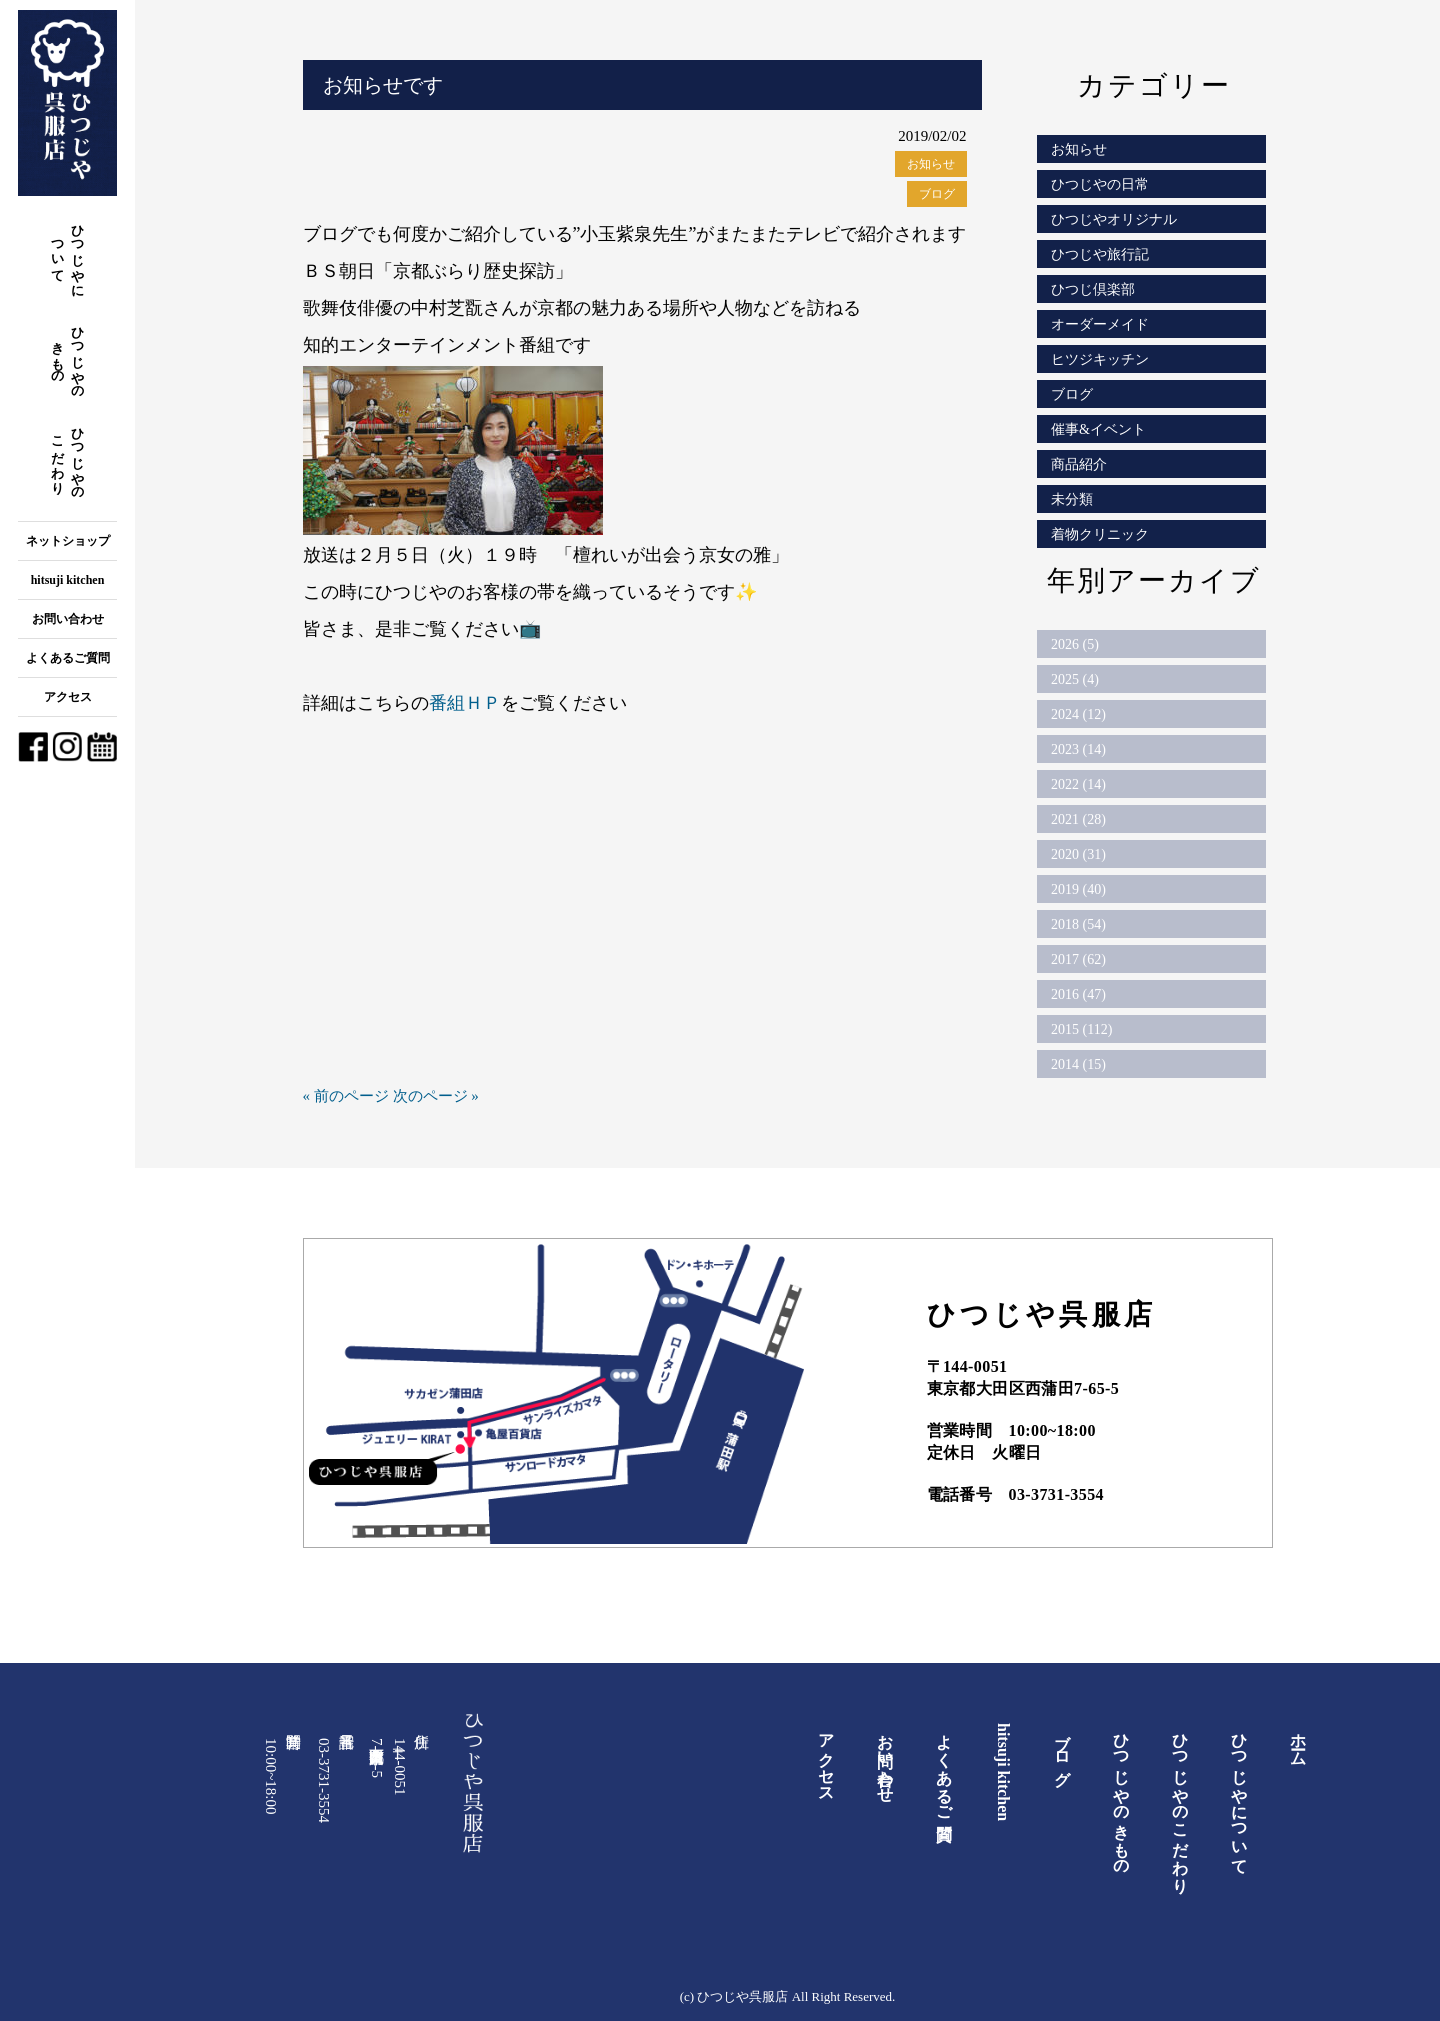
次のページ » (436, 1096)
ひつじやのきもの (68, 355)
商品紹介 (1079, 464)
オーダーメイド (1100, 324)
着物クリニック (1100, 534)
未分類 (1072, 499)
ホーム (1298, 1741)
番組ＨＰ (465, 703)
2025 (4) (1075, 679)
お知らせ (931, 164)
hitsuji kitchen (68, 580)
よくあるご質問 (68, 658)
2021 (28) (1078, 819)
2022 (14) (1078, 784)
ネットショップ (68, 541)
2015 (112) (1081, 1029)
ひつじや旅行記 (1100, 254)
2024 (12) (1078, 714)
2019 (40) (1078, 889)
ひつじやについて (68, 253)
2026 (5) (1075, 644)
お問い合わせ (68, 619)
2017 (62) (1078, 959)
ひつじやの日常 (1100, 184)
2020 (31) (1078, 854)
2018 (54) (1078, 924)
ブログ (937, 194)
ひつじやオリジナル (1114, 219)
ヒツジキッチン (1100, 359)
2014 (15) (1078, 1064)
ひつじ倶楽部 (1093, 289)
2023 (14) (1078, 749)
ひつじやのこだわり (68, 456)
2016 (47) (1078, 994)
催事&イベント (1098, 429)
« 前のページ (346, 1096)
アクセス (68, 697)
